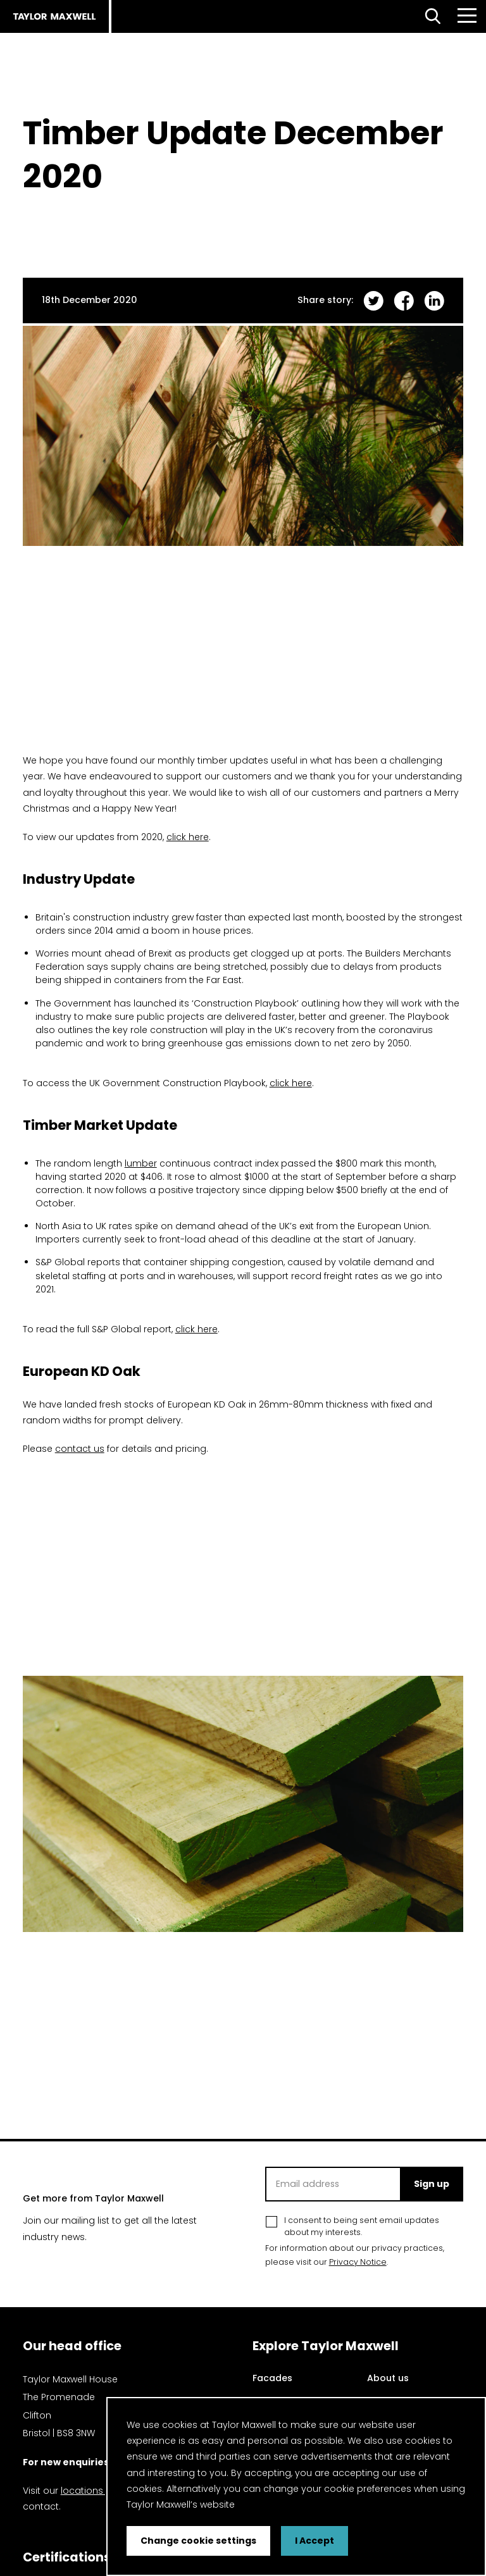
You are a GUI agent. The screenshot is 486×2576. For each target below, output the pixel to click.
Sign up (431, 2183)
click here (187, 837)
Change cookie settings (198, 2540)
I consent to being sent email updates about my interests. (361, 2226)
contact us (79, 1448)
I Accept (314, 2540)
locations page (95, 2490)
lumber (141, 1163)
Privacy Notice (358, 2262)
